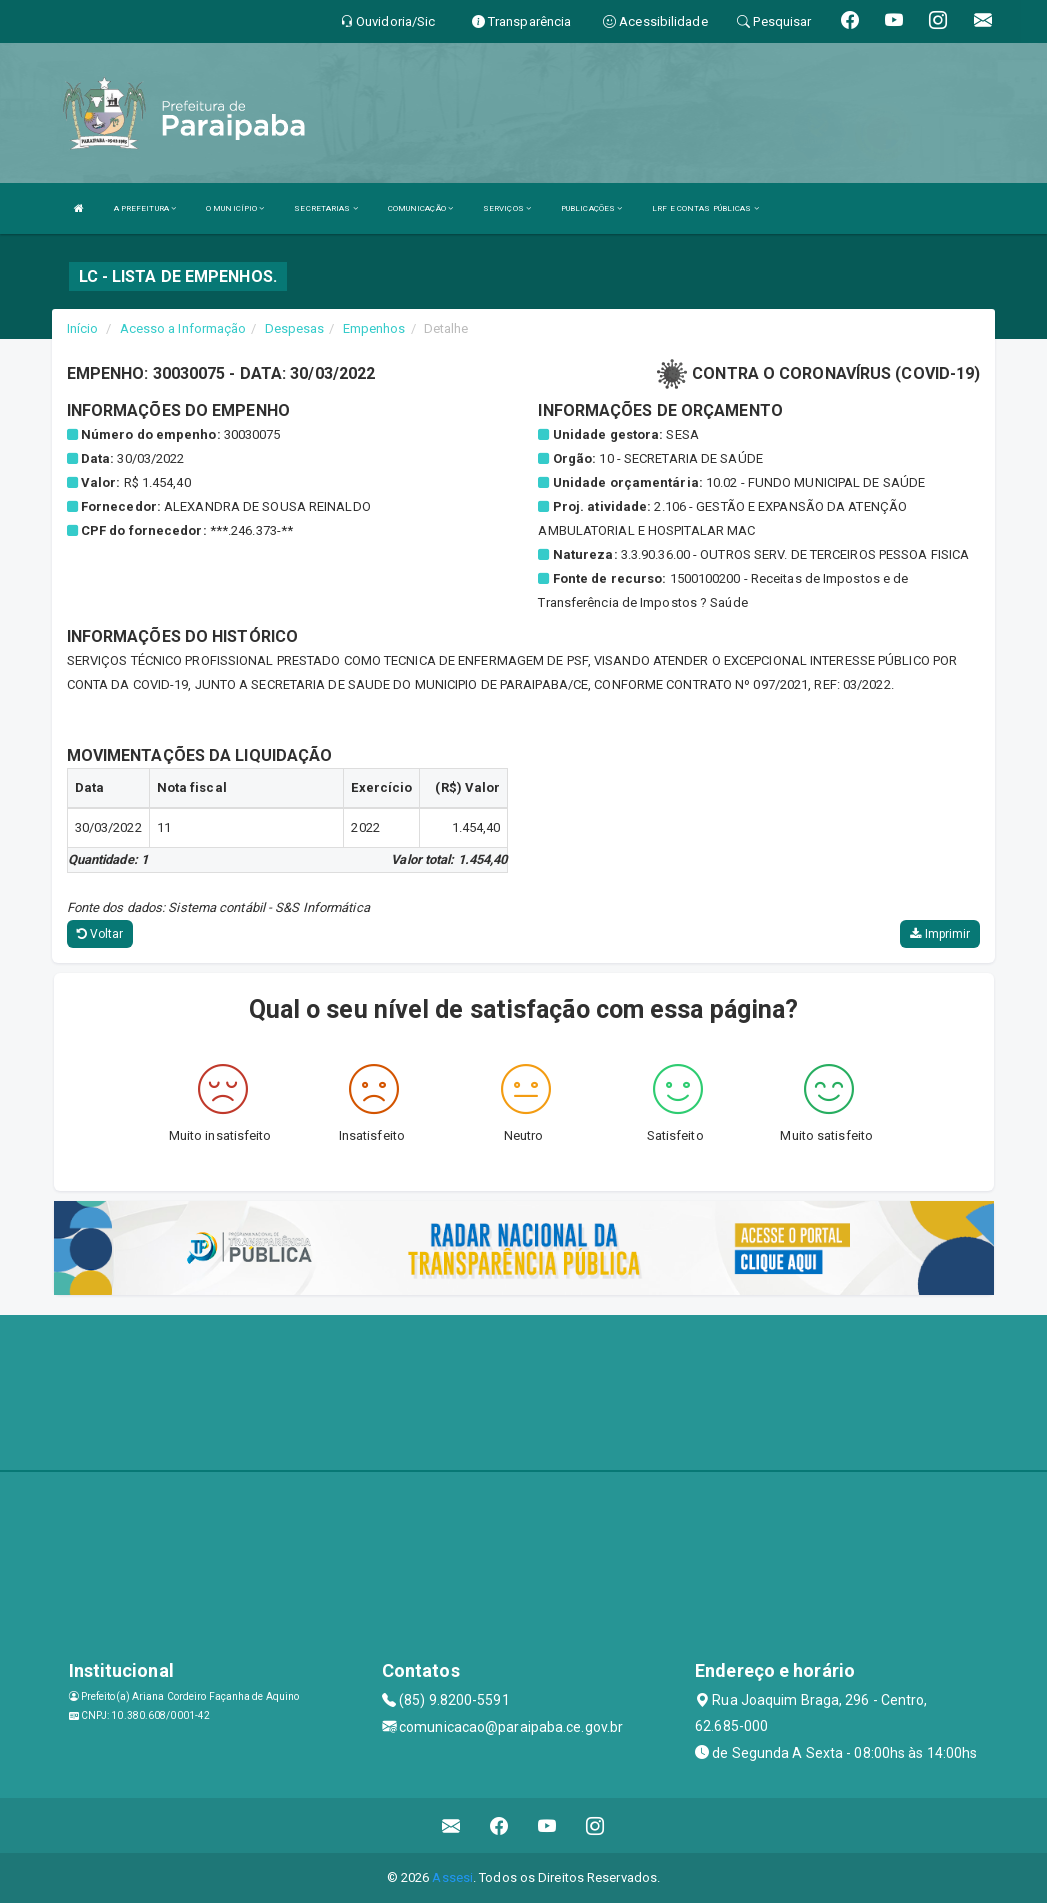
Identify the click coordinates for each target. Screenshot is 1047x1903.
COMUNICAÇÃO (420, 208)
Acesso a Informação (183, 328)
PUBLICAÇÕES (591, 208)
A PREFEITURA (145, 208)
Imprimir (940, 934)
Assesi (452, 1877)
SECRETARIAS (325, 208)
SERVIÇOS (507, 208)
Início (83, 328)
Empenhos (374, 328)
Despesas (295, 328)
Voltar (100, 934)
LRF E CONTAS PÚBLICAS (705, 208)
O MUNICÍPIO (235, 208)
